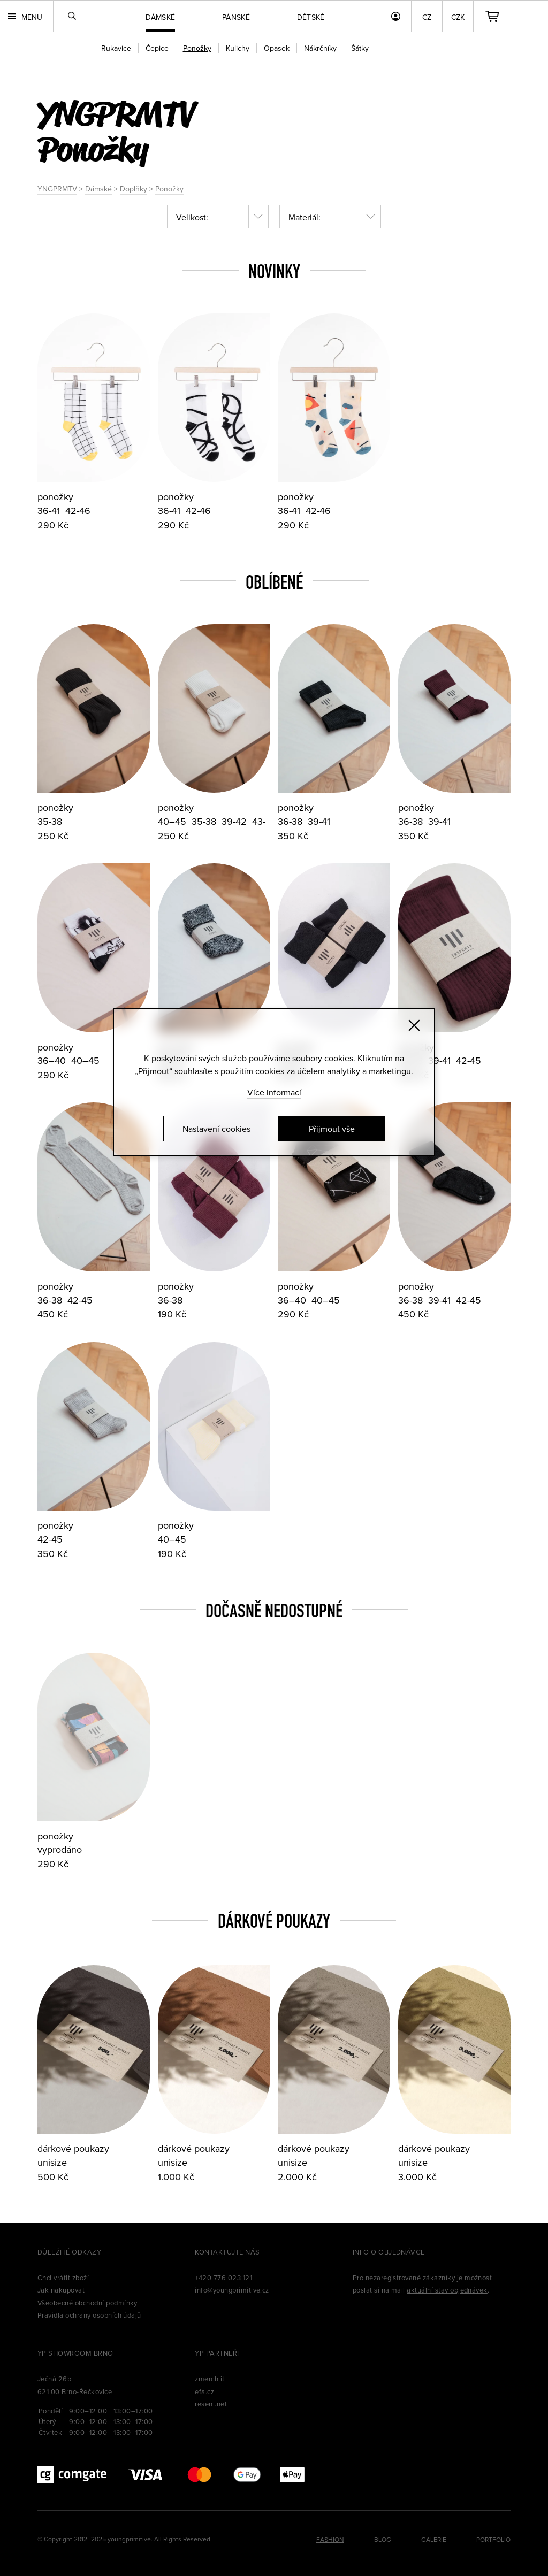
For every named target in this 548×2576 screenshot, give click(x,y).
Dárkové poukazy (274, 1921)
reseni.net (211, 2404)
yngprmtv (116, 113)
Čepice (157, 48)
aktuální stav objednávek (447, 2290)
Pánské (236, 17)
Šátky (360, 48)
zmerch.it (209, 2378)
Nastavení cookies (216, 1128)
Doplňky (133, 188)
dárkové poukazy (73, 2148)
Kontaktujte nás (227, 2252)
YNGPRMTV (57, 188)
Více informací (274, 1092)
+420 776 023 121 (223, 2277)
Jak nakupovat (61, 2290)
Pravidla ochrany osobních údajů (89, 2315)
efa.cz (204, 2391)
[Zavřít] (414, 1025)
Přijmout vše (332, 1128)
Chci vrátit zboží (63, 2277)
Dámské (98, 188)
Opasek (277, 48)
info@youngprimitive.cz (232, 2290)
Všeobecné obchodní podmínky (87, 2302)
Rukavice (116, 48)
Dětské (311, 17)
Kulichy (237, 48)
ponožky (55, 496)
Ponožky (169, 188)
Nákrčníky (320, 48)
